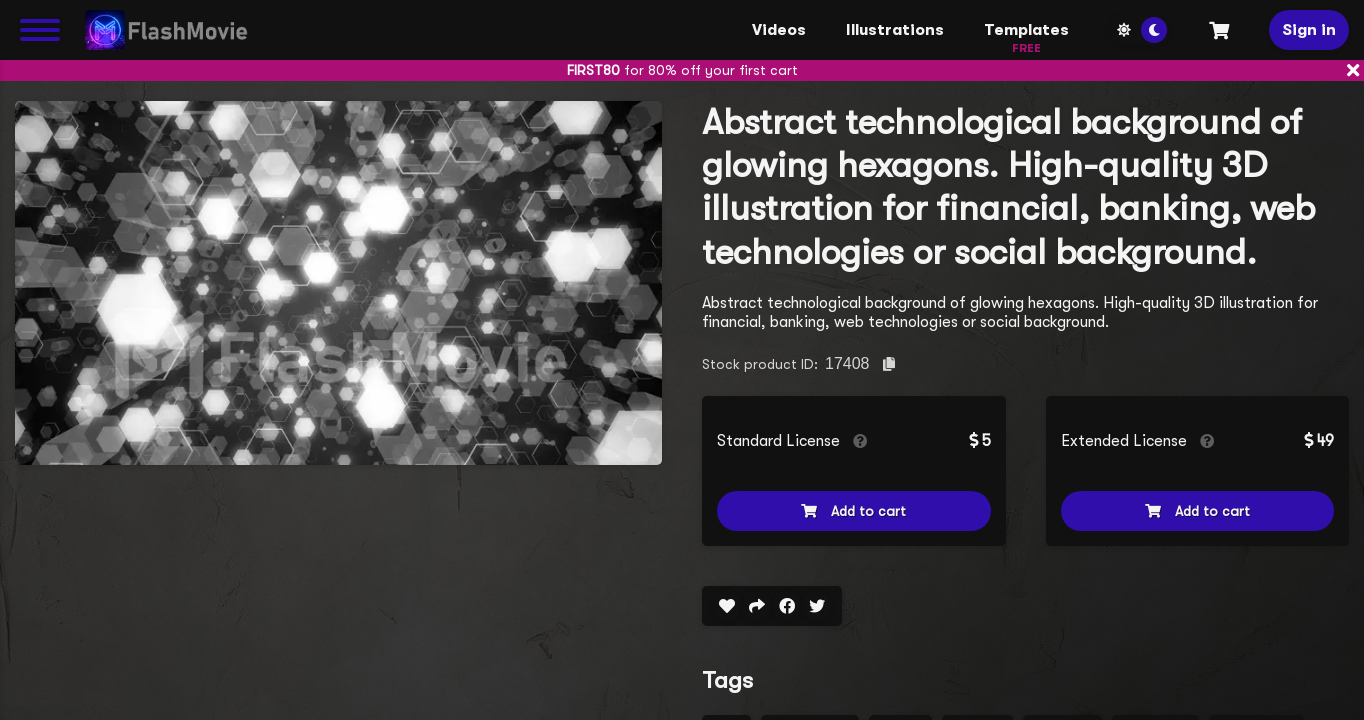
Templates (1026, 35)
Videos (779, 30)
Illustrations (895, 30)
